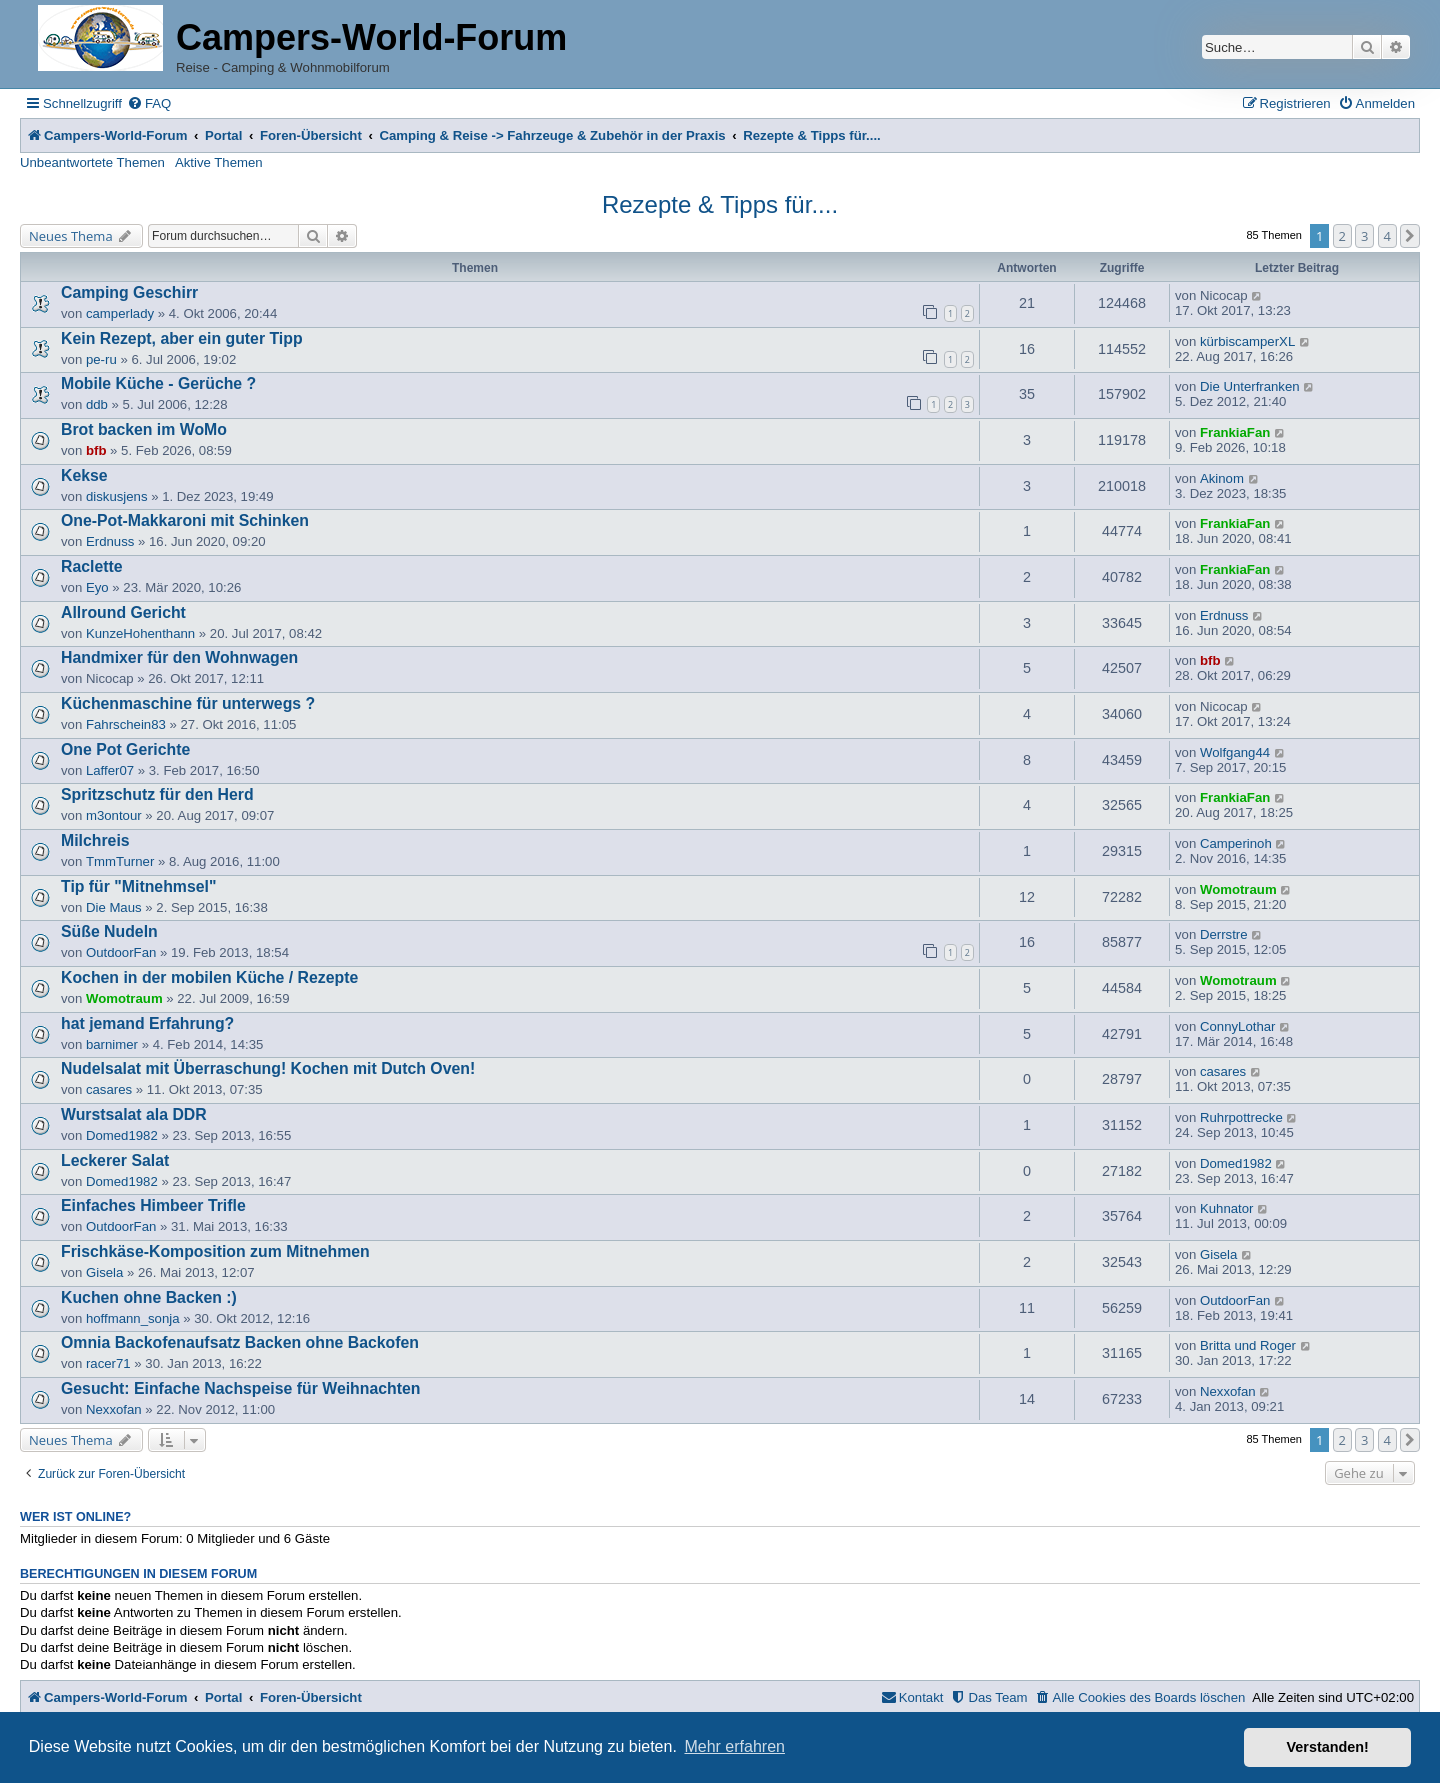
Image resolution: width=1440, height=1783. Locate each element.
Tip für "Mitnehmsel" (138, 886)
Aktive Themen (219, 162)
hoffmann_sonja (133, 1318)
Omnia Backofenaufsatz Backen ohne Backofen (240, 1342)
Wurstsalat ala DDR (134, 1114)
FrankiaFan (1235, 432)
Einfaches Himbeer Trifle (153, 1205)
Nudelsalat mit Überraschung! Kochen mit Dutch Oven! (268, 1068)
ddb (97, 404)
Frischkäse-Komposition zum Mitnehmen (215, 1251)
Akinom (1222, 478)
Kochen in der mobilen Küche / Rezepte (209, 977)
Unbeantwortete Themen (92, 162)
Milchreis (95, 840)
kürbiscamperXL (1247, 341)
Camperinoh (1236, 843)
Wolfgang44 (1235, 752)
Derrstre (1224, 934)
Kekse (84, 475)
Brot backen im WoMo (144, 429)
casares (109, 1089)
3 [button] (1364, 236)
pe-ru (101, 359)
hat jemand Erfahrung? (147, 1023)
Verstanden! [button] (1328, 1747)
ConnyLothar (1238, 1026)
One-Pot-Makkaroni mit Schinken (185, 520)
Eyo (97, 587)
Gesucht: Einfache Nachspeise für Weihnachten (240, 1388)
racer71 (108, 1363)
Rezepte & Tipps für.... (720, 204)
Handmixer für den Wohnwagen (179, 657)
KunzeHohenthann (140, 633)
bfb (96, 450)
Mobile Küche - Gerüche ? (158, 383)
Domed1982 (122, 1135)
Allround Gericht (123, 612)
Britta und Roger (1248, 1345)
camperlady (120, 313)
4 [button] (1387, 236)
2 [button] (1342, 236)
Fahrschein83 (126, 724)
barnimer (112, 1044)
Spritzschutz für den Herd (157, 794)
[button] (1410, 236)
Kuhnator (1227, 1208)
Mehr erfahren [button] (734, 1746)
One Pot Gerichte (125, 749)
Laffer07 (110, 770)
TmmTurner (120, 861)
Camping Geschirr (129, 292)
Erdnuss (110, 541)
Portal (223, 135)
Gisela (104, 1272)
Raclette (92, 566)
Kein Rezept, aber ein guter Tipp (182, 338)
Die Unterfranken (1250, 386)
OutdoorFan (121, 952)
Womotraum (1238, 889)
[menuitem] (149, 103)
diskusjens (117, 496)
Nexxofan (114, 1409)
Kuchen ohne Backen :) (149, 1297)
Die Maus (114, 907)
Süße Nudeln (109, 931)
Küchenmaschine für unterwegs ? (188, 703)
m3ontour (114, 815)
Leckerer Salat (115, 1160)
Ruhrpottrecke (1241, 1117)
